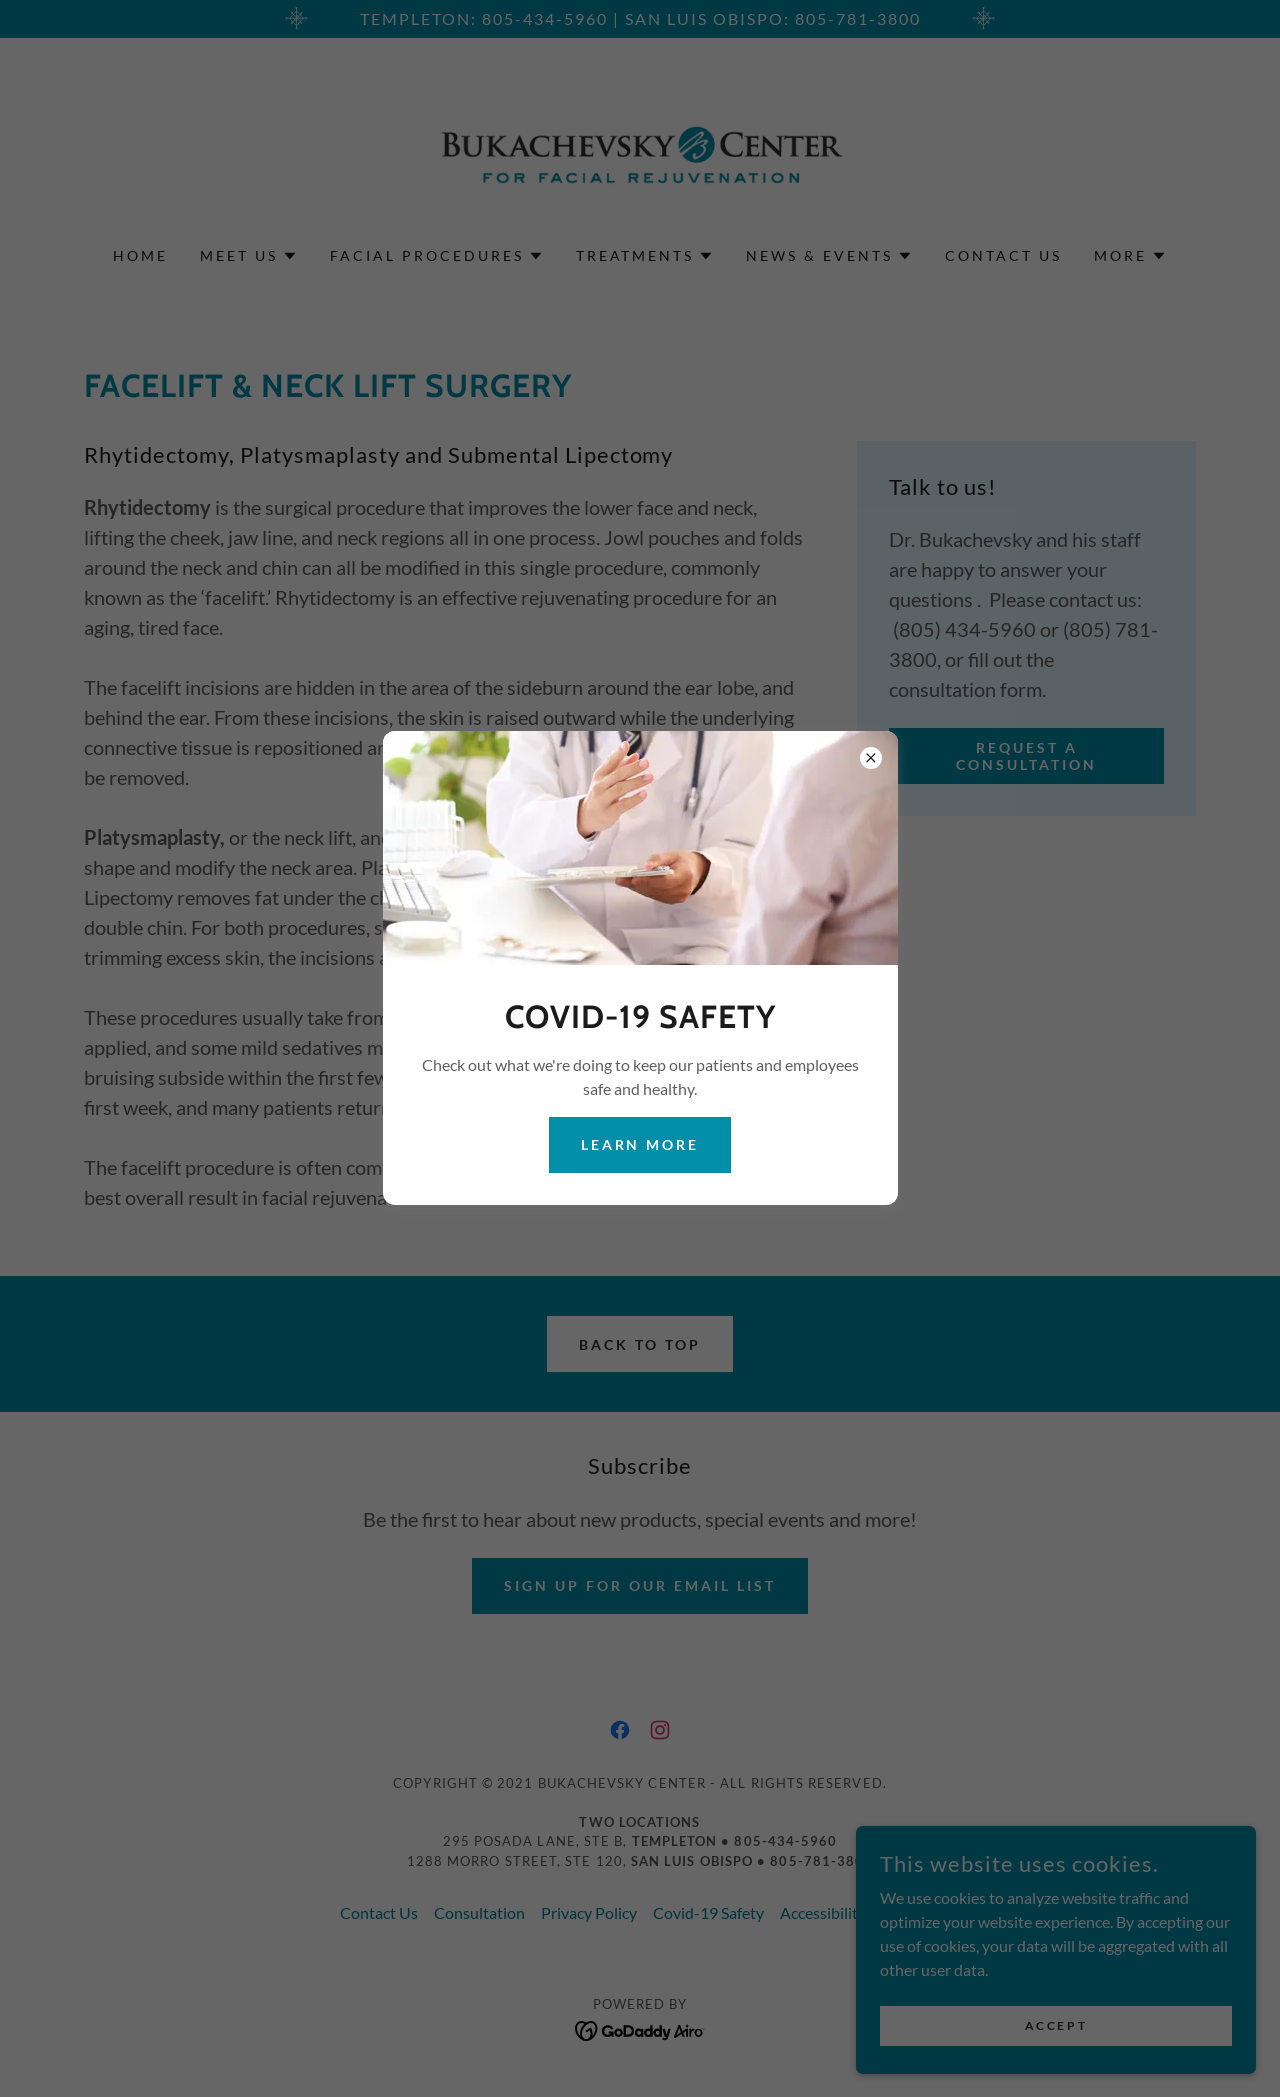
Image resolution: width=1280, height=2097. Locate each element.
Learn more (640, 1144)
